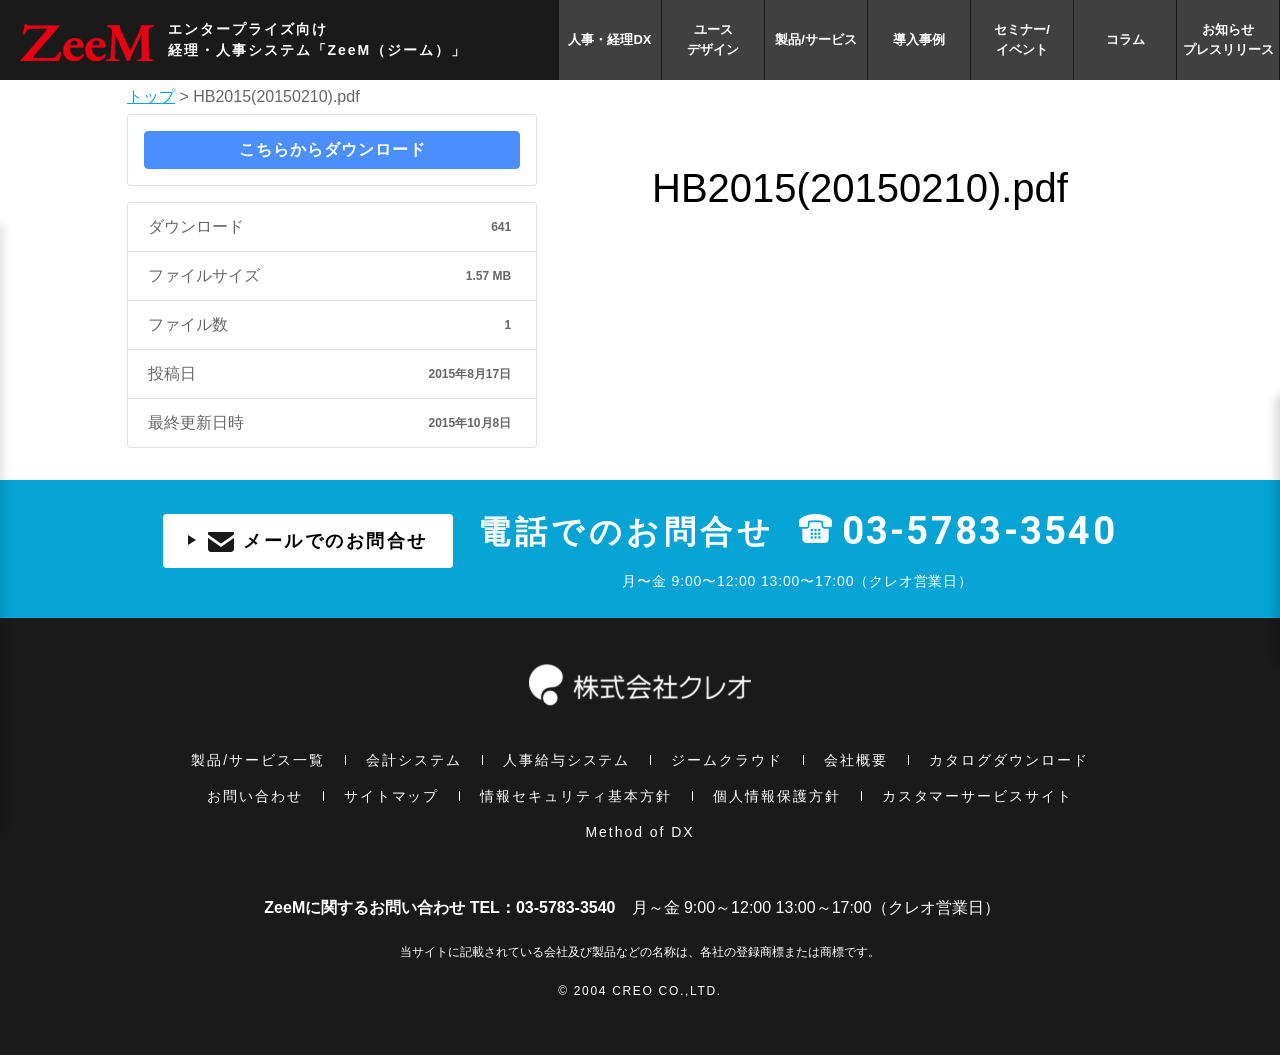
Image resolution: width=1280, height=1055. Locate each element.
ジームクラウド (727, 760)
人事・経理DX (609, 39)
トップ (151, 96)
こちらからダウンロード (332, 149)
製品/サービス (816, 39)
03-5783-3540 (979, 532)
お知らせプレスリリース (1228, 39)
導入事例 (919, 39)
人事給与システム (567, 760)
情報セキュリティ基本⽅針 (576, 796)
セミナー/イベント (1022, 39)
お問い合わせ (255, 796)
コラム (1125, 39)
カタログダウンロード (1009, 760)
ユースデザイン (713, 39)
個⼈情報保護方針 (777, 796)
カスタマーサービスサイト (978, 796)
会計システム (414, 760)
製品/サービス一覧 (258, 760)
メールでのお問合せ (308, 541)
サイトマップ (392, 796)
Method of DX (639, 832)
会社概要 (856, 760)
